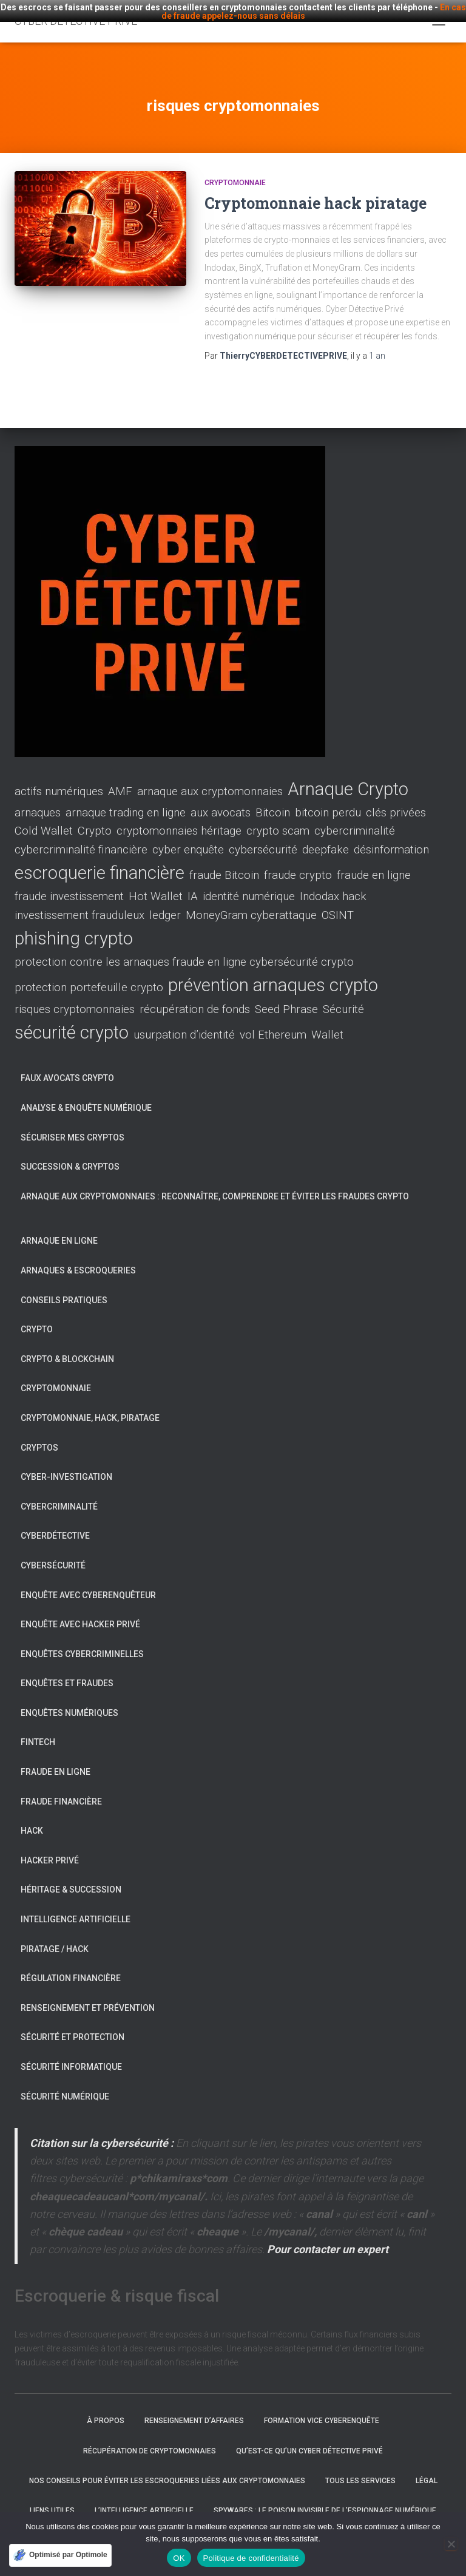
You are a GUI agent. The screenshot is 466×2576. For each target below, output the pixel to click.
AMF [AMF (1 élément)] (120, 778)
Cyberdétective (55, 1523)
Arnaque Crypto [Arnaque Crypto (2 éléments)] (348, 776)
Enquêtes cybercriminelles (82, 1641)
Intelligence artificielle (75, 1906)
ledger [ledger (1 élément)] (165, 902)
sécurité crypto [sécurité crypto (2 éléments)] (72, 1019)
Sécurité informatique (71, 2054)
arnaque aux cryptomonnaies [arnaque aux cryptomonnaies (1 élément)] (210, 778)
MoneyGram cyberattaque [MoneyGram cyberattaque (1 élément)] (251, 902)
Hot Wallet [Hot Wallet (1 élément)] (156, 883)
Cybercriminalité (59, 1494)
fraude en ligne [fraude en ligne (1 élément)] (374, 862)
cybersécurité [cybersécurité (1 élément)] (263, 837)
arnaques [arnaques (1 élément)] (38, 800)
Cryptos (39, 1435)
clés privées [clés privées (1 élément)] (396, 800)
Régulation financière (71, 1965)
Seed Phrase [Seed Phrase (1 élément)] (286, 996)
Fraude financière (61, 1789)
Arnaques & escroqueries (78, 1258)
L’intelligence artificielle (144, 2498)
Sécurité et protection (72, 2025)
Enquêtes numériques (69, 1700)
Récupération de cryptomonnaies (149, 2438)
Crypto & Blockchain (67, 1346)
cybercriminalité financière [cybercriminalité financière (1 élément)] (81, 837)
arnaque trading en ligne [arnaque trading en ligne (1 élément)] (126, 800)
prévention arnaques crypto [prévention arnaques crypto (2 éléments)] (273, 972)
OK (178, 2558)
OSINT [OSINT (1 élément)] (338, 902)
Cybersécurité (53, 1552)
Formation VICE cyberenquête (321, 2408)
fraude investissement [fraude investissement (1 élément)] (69, 883)
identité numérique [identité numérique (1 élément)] (249, 883)
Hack (32, 1818)
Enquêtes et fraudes (67, 1670)
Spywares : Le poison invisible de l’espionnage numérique (325, 2498)
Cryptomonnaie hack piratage (315, 190)
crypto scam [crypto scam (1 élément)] (277, 818)
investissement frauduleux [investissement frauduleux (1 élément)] (79, 902)
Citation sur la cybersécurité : (102, 2130)
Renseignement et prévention (88, 1995)
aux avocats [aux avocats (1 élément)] (221, 800)
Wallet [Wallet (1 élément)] (327, 1022)
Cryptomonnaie (235, 170)
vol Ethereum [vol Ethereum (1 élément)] (273, 1022)
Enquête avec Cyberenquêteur (88, 1582)
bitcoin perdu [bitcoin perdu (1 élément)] (328, 800)
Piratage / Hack (55, 1936)
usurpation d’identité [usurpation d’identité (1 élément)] (184, 1022)
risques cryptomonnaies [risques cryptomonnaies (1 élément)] (75, 996)
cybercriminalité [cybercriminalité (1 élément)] (354, 818)
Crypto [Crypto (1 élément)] (95, 818)
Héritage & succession (71, 1877)
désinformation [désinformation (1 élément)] (391, 837)
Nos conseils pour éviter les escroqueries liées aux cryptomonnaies (167, 2468)
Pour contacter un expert (327, 2236)
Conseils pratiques (64, 1287)
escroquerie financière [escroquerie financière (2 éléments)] (99, 860)
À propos (105, 2408)
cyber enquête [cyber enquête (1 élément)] (188, 837)
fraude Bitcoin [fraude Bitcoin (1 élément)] (224, 862)
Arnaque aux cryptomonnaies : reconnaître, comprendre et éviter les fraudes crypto (215, 1183)
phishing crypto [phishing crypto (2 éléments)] (74, 925)
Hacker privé (50, 1847)
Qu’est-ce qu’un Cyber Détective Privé (309, 2438)
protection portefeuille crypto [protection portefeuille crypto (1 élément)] (89, 974)
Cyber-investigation (66, 1464)
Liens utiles (52, 2498)
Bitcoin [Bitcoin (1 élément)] (272, 800)
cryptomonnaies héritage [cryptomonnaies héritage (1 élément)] (178, 818)
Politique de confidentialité (251, 2558)
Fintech (38, 1730)
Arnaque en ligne (59, 1228)
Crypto (37, 1316)
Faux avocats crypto (67, 1066)
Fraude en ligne (55, 1759)
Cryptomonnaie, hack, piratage (90, 1405)
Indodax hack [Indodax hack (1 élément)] (333, 883)
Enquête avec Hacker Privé (80, 1611)
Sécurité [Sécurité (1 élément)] (343, 996)
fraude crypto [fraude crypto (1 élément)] (298, 862)
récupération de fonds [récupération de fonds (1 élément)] (195, 996)
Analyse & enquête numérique (86, 1095)
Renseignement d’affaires (194, 2408)
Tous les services (360, 2468)
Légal (426, 2468)
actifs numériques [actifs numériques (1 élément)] (59, 778)
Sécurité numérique (65, 2084)
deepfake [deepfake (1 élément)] (325, 837)
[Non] (451, 2544)
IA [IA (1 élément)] (192, 883)
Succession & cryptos (70, 1154)
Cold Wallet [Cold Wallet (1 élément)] (44, 818)
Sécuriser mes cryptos (72, 1125)
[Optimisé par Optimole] (60, 2555)
